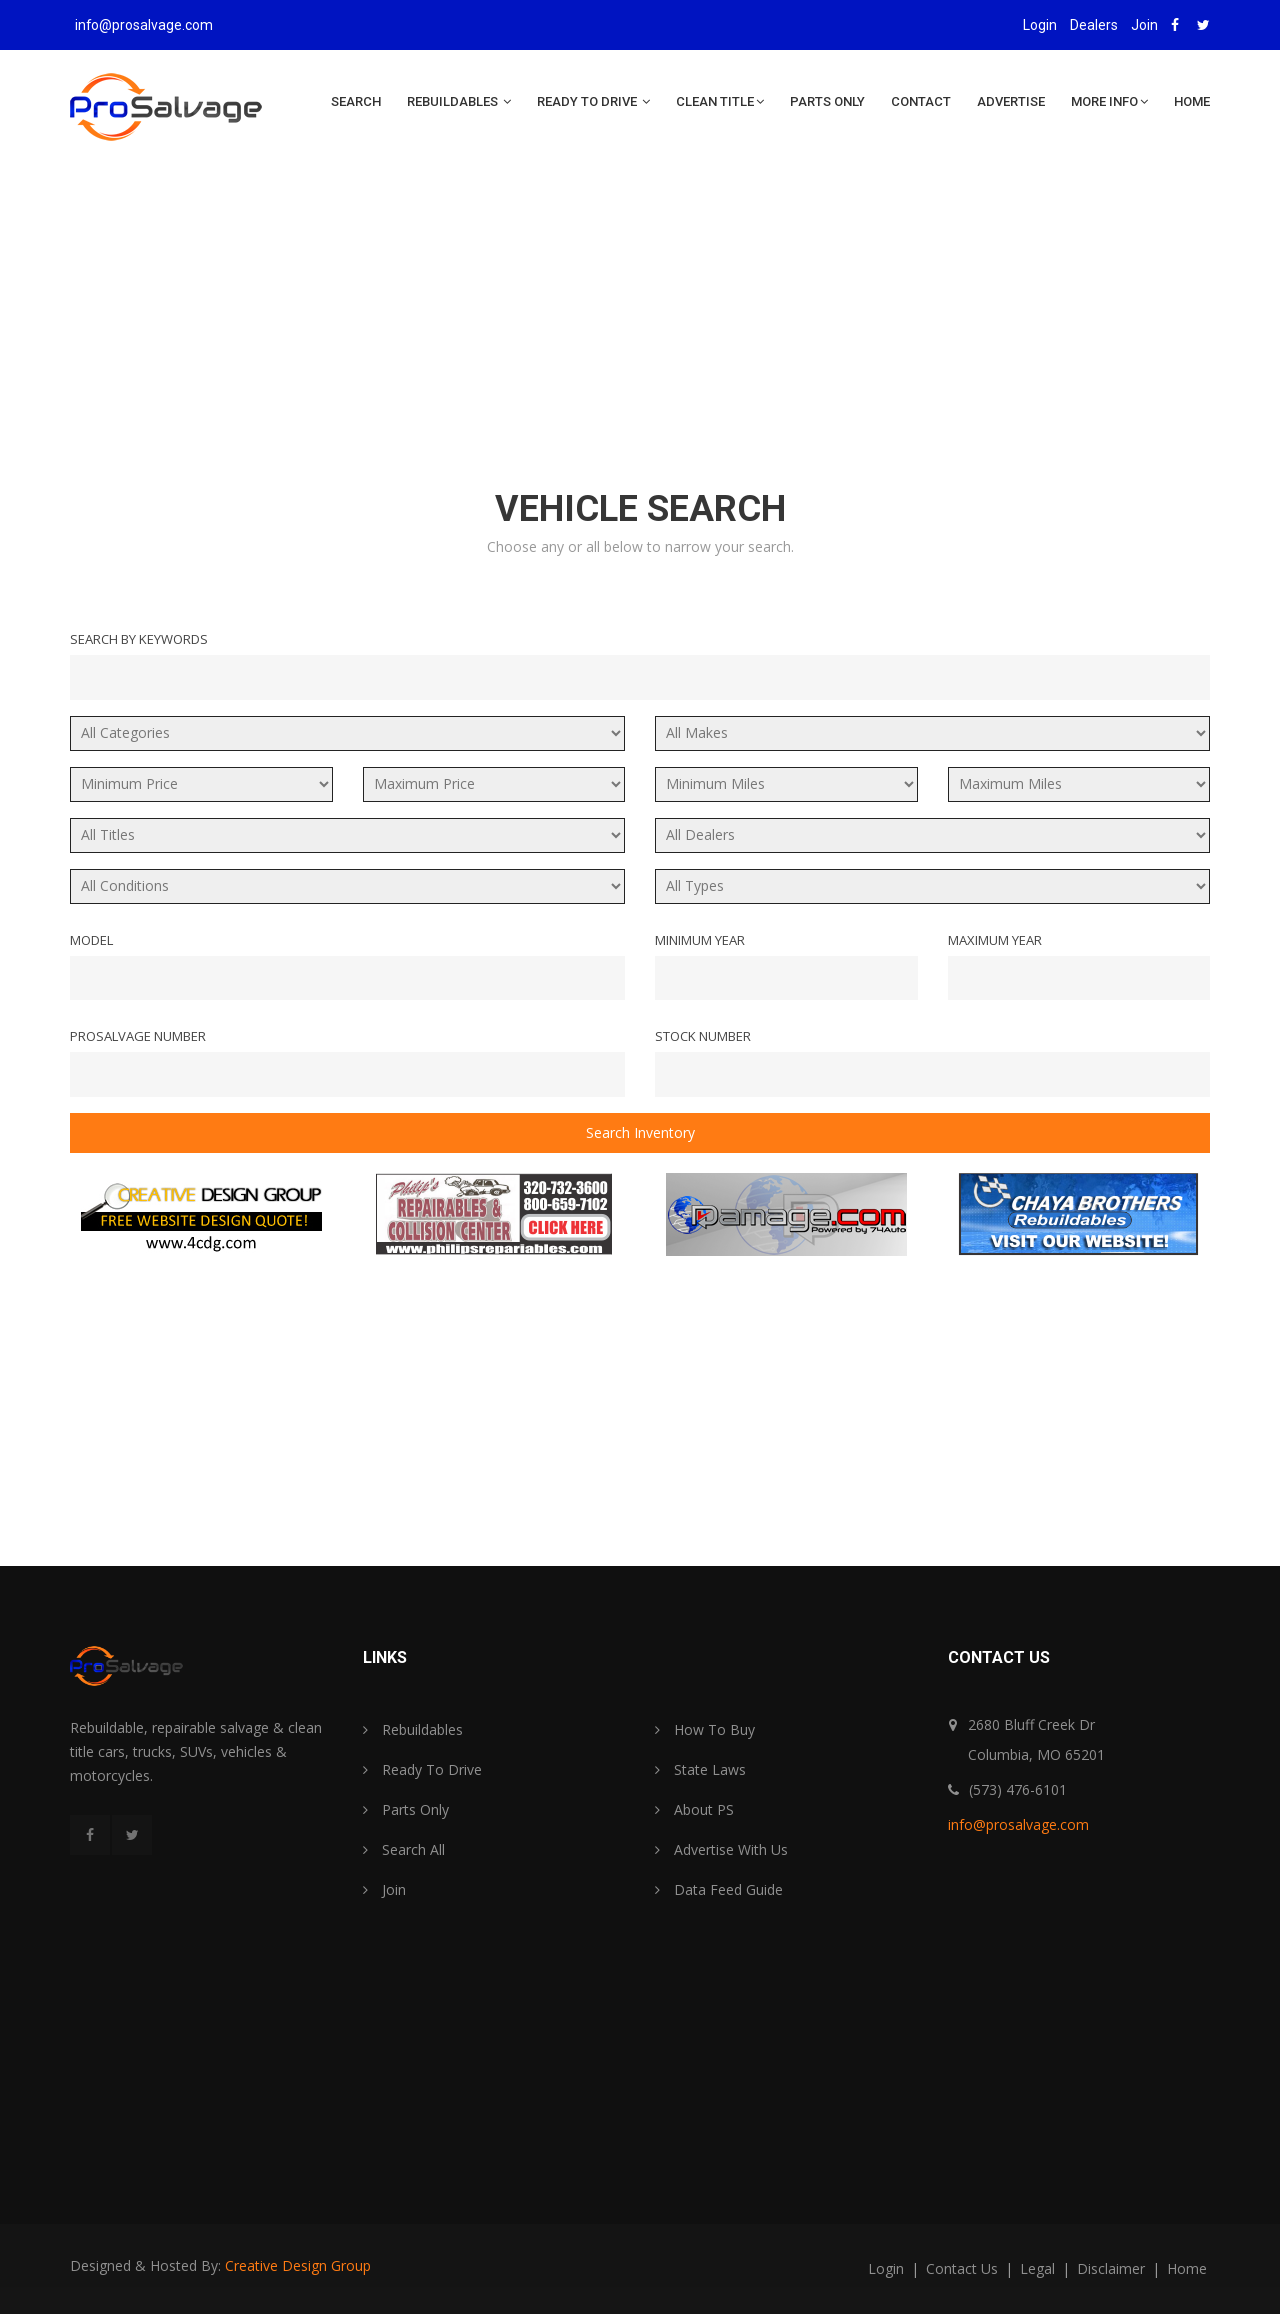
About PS (694, 1809)
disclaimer (1113, 2268)
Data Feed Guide (719, 1889)
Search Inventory (640, 1132)
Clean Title (720, 101)
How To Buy (705, 1729)
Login (1040, 25)
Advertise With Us (721, 1849)
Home (1192, 101)
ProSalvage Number (138, 1036)
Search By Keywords (139, 639)
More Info (1109, 101)
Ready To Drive (593, 101)
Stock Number (703, 1036)
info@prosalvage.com (144, 25)
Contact (921, 101)
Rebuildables (459, 101)
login (888, 2268)
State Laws (700, 1769)
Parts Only (827, 101)
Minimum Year (700, 940)
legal (1039, 2268)
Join (1144, 25)
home (1187, 2268)
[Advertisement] (640, 332)
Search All (404, 1849)
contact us (964, 2268)
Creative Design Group (298, 2265)
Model (91, 940)
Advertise (1011, 101)
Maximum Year (995, 940)
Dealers (1094, 25)
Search (356, 101)
